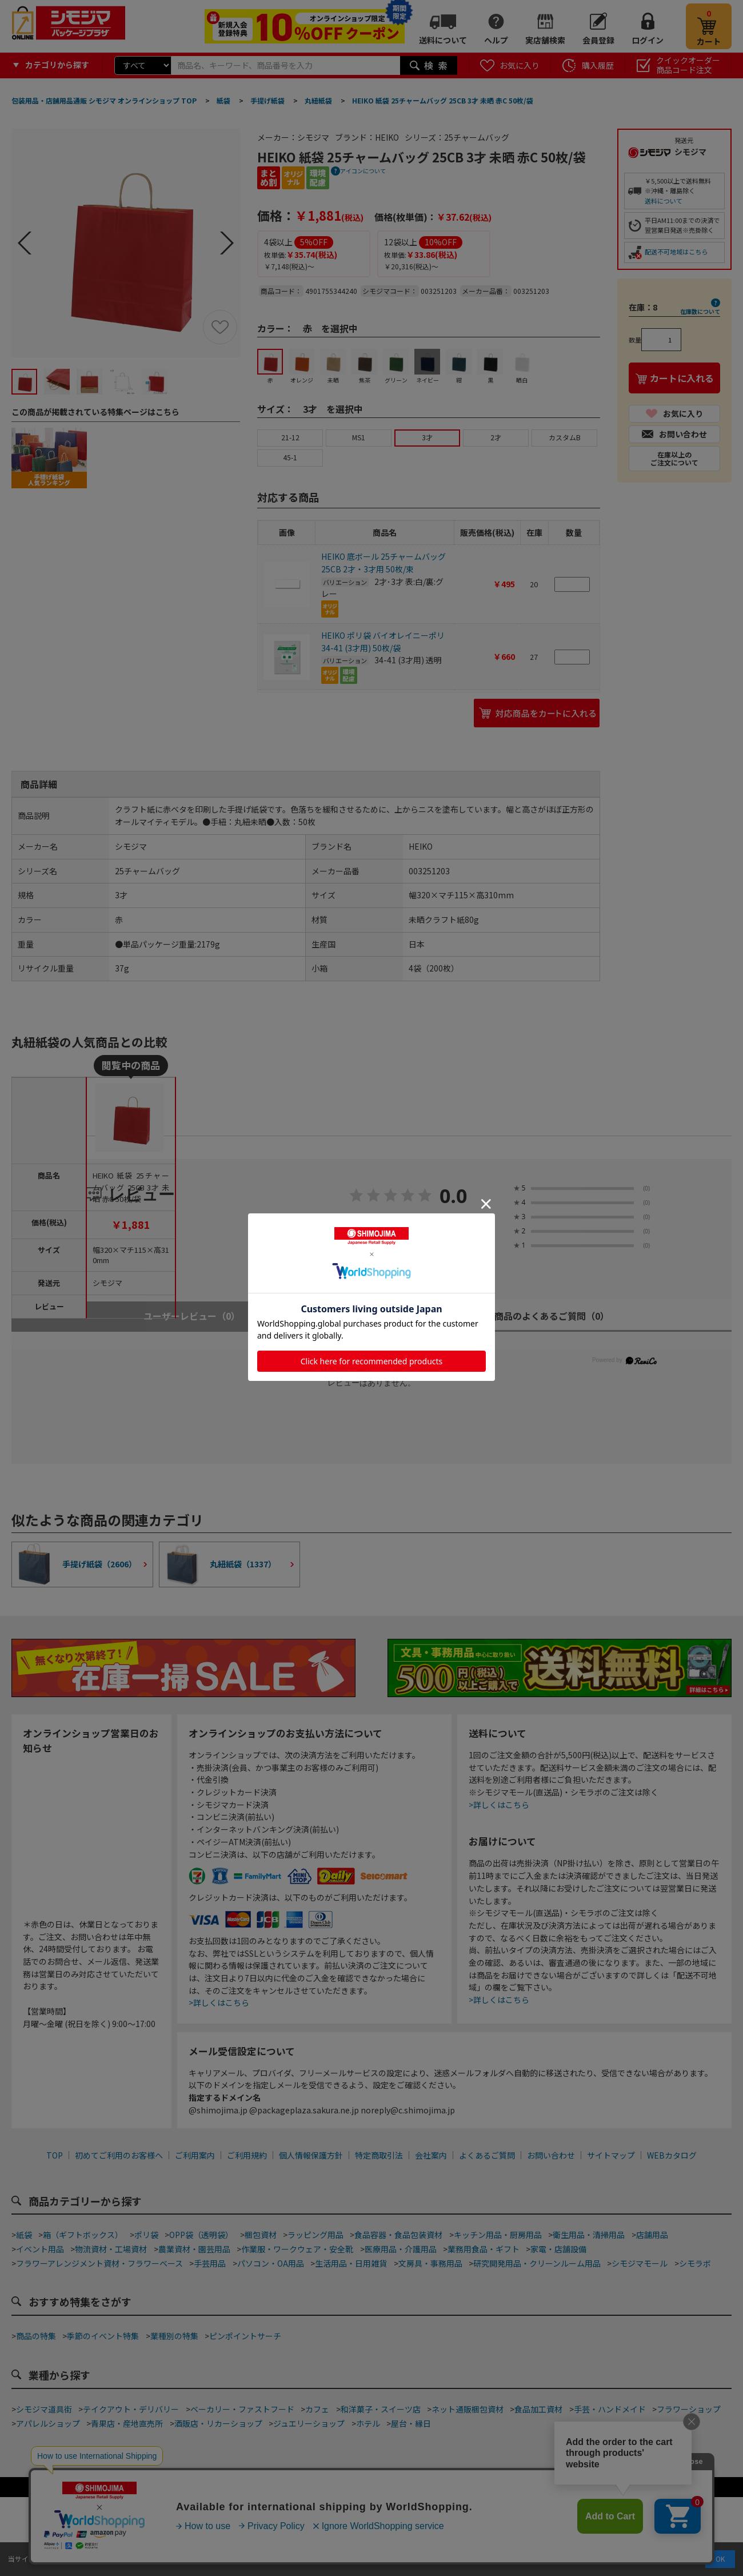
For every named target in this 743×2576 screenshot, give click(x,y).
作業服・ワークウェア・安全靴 (297, 2249)
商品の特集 (36, 2336)
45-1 (290, 457)
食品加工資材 (538, 2409)
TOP (54, 2155)
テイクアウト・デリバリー (131, 2409)
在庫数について (700, 311)
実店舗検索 (545, 40)
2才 (495, 437)
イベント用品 (40, 2249)
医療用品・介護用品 (401, 2249)
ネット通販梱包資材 (468, 2409)
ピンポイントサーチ (245, 2336)
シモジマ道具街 (44, 2409)
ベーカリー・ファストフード (242, 2409)
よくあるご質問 (487, 2155)
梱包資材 (261, 2234)
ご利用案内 (195, 2155)
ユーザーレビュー (191, 1316)
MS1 (358, 437)
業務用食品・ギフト (484, 2249)
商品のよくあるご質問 (551, 1316)
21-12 (290, 437)
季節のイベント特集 (103, 2336)
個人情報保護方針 (311, 2155)
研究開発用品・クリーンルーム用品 (537, 2263)
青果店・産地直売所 (127, 2423)
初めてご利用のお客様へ (119, 2155)
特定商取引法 (379, 2155)
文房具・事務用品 (430, 2263)
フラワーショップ (689, 2409)
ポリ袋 (146, 2234)
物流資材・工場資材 (111, 2249)
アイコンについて (363, 170)
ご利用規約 (247, 2155)
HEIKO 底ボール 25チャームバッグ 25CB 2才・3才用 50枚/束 (383, 563)
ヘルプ (496, 40)
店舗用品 (652, 2234)
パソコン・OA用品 (270, 2263)
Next (227, 243)
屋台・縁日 (411, 2423)
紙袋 (24, 2234)
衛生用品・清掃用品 (589, 2234)
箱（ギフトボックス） (83, 2234)
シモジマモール (640, 2263)
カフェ (317, 2409)
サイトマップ (611, 2155)
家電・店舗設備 (558, 2249)
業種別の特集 (174, 2336)
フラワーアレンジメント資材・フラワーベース (99, 2263)
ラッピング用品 (315, 2234)
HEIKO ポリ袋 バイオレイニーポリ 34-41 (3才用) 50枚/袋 (383, 642)
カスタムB (565, 437)
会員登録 (598, 40)
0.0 (454, 1197)
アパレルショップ (48, 2423)
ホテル (368, 2423)
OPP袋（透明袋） (201, 2234)
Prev (24, 243)
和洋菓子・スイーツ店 (381, 2409)
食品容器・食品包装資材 (398, 2234)
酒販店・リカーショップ (218, 2423)
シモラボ (695, 2263)
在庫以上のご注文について (674, 458)
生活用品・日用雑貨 (351, 2263)
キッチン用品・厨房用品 (498, 2234)
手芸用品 (210, 2263)
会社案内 (431, 2155)
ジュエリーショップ (309, 2423)
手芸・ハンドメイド (610, 2409)
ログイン (648, 40)
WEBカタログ (672, 2155)
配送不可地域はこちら (676, 251)
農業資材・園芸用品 (194, 2249)
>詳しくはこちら (219, 2002)
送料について (443, 40)
